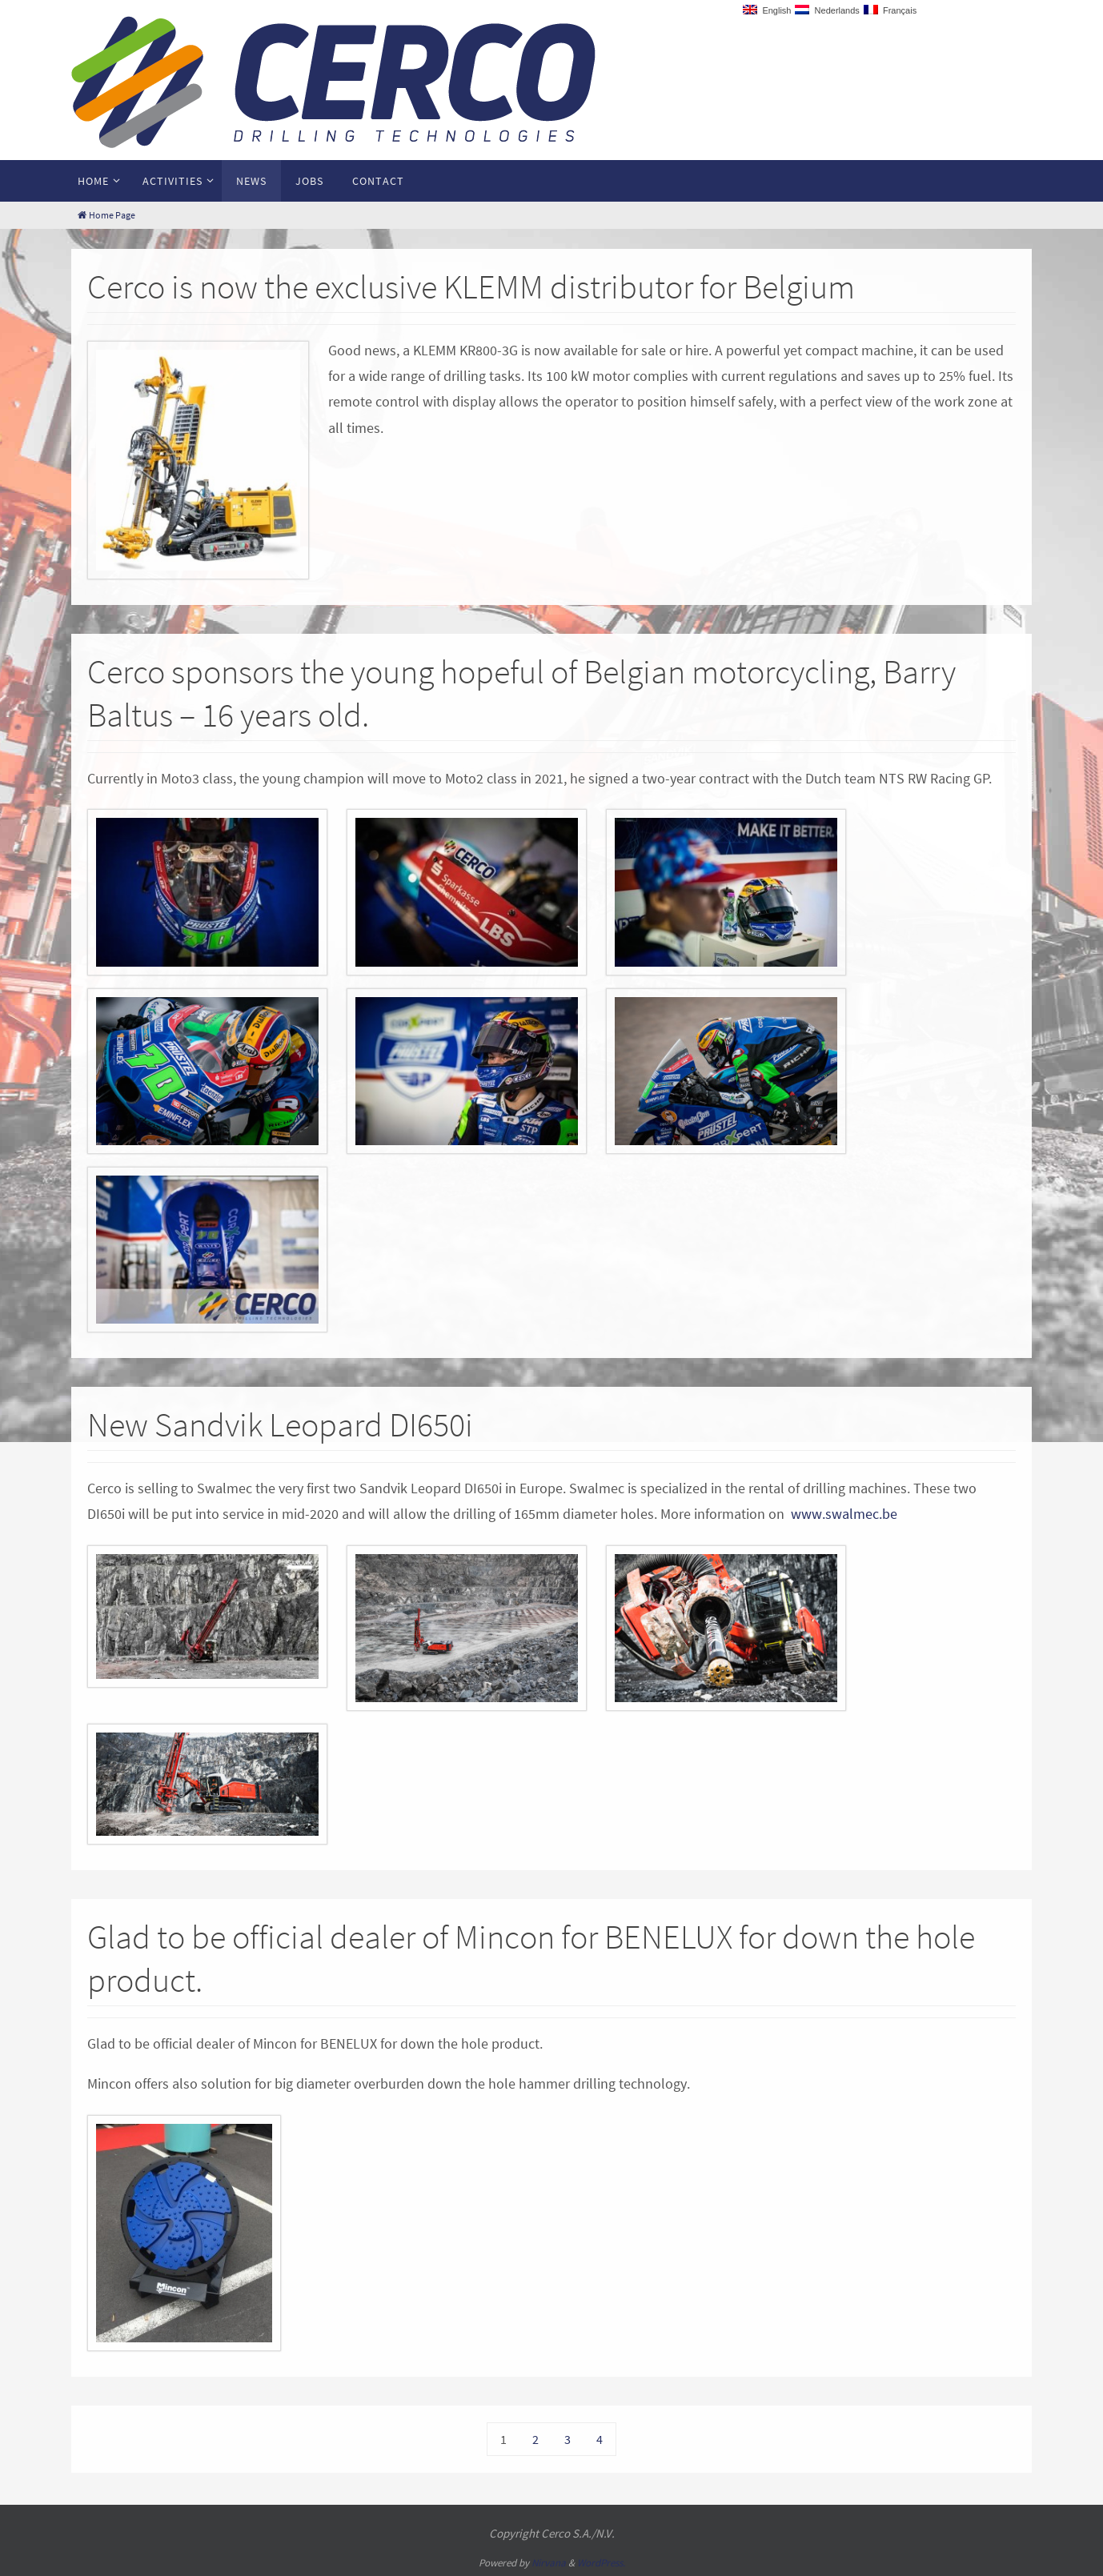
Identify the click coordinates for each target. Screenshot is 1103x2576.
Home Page (105, 215)
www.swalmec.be (844, 1513)
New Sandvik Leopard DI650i (280, 1424)
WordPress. (601, 2563)
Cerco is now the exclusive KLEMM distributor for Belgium (471, 286)
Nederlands (827, 10)
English (767, 10)
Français (890, 10)
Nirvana (548, 2563)
